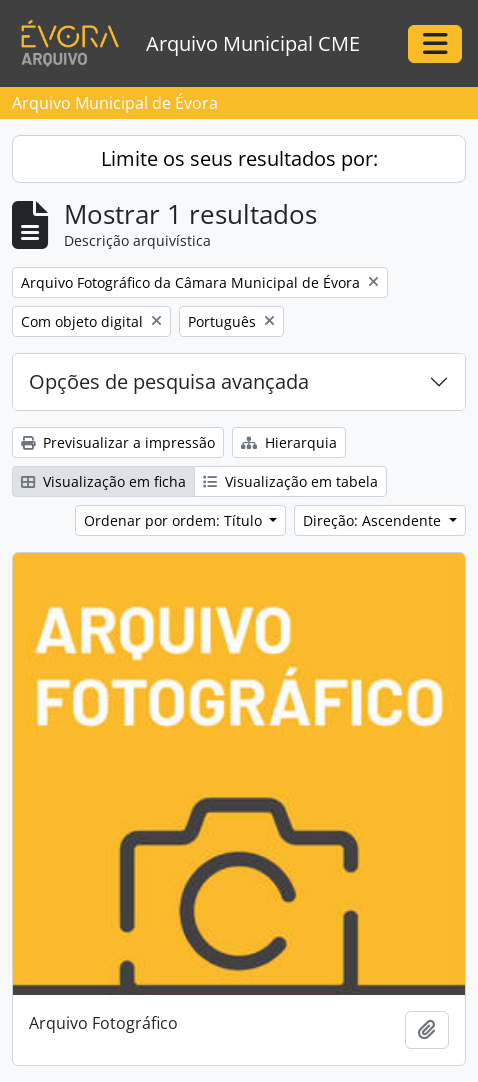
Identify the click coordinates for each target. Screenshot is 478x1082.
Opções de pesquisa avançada (169, 381)
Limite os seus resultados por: (239, 158)
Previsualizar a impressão (118, 442)
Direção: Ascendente (374, 520)
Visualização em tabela (290, 481)
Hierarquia (289, 442)
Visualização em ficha (103, 481)
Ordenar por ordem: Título (175, 520)
